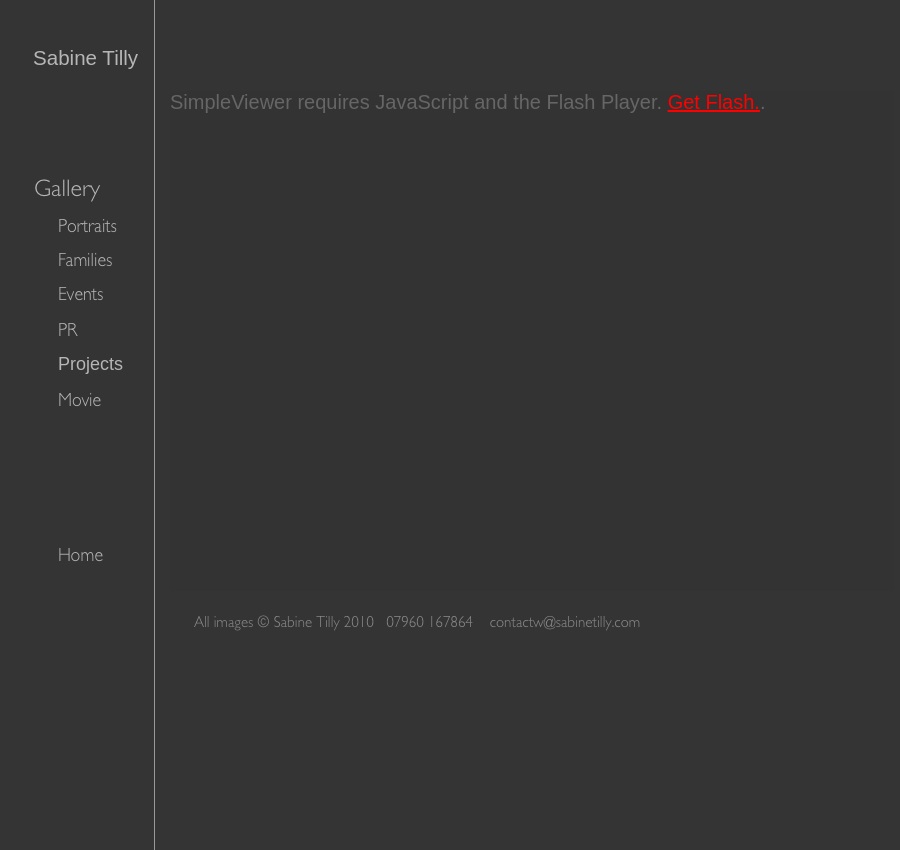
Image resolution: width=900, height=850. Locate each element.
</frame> (532, 341)
